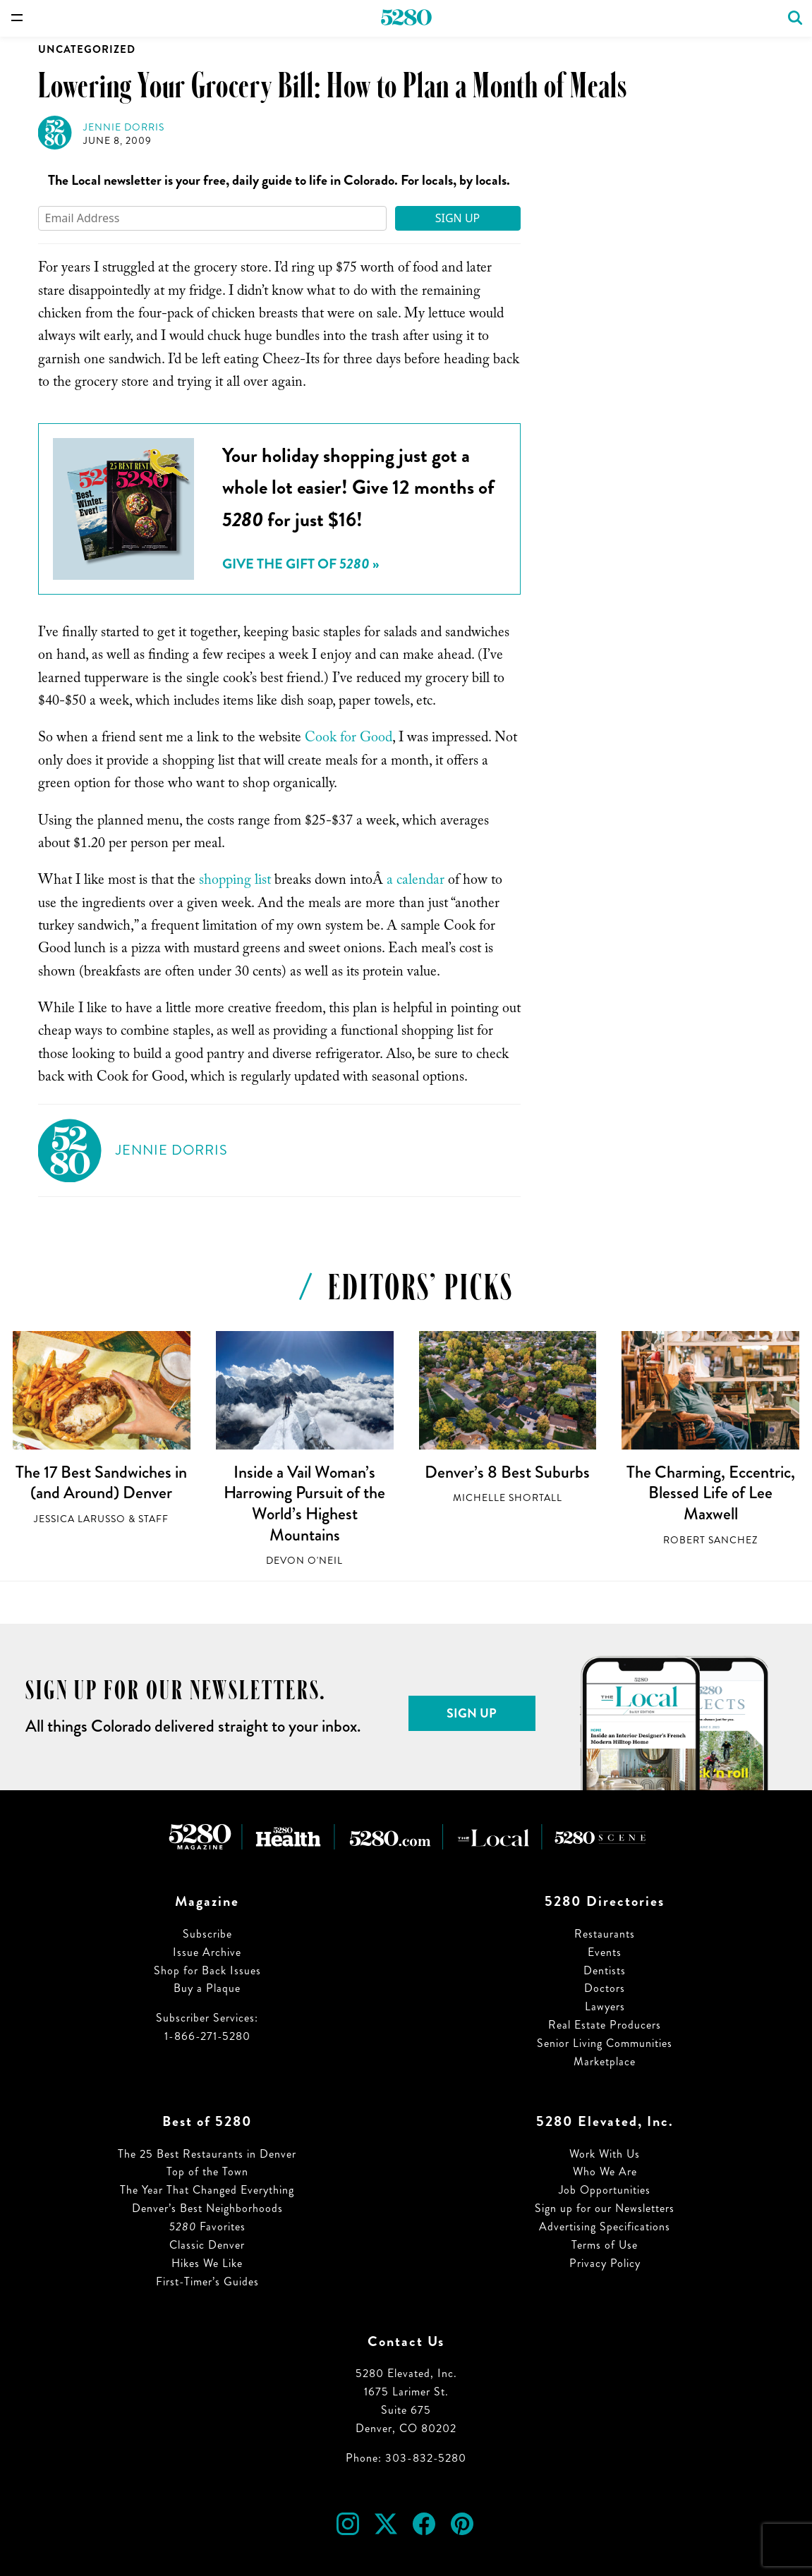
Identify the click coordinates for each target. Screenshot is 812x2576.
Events (605, 1952)
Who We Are (605, 2171)
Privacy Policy (605, 2263)
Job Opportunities (604, 2190)
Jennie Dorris (123, 127)
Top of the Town (207, 2171)
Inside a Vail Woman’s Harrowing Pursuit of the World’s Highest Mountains (304, 1503)
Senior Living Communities (604, 2043)
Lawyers (605, 2006)
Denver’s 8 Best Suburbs (507, 1472)
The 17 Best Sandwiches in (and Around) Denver (101, 1482)
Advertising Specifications (604, 2226)
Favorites (207, 2226)
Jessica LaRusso (80, 1519)
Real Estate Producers (604, 2025)
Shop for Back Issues (207, 1970)
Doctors (604, 1988)
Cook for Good (348, 739)
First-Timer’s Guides (207, 2281)
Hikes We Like (207, 2263)
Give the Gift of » (300, 564)
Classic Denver (207, 2245)
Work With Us (604, 2154)
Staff (153, 1519)
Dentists (604, 1970)
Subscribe (207, 1934)
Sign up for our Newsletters (604, 2208)
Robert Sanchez (710, 1540)
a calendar (415, 882)
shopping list (235, 882)
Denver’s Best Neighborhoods (207, 2208)
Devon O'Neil (304, 1560)
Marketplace (605, 2061)
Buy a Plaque (207, 1988)
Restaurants (604, 1934)
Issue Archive (207, 1952)
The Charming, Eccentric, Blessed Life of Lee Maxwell (710, 1493)
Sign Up (457, 218)
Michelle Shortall (507, 1498)
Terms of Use (604, 2245)
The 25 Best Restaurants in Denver (207, 2154)
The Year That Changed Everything (207, 2190)
